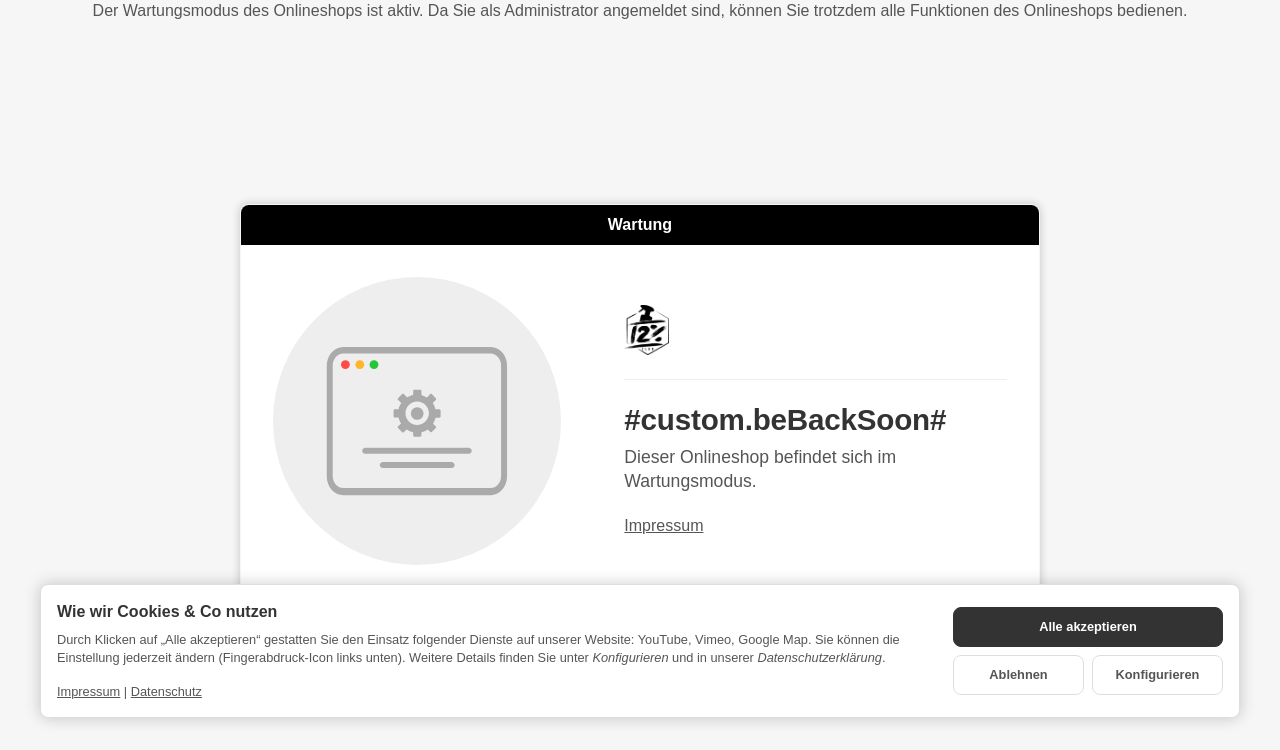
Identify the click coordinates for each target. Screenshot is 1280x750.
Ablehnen (1018, 674)
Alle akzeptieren (1087, 626)
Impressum (663, 526)
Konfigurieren (1158, 674)
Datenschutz (166, 691)
